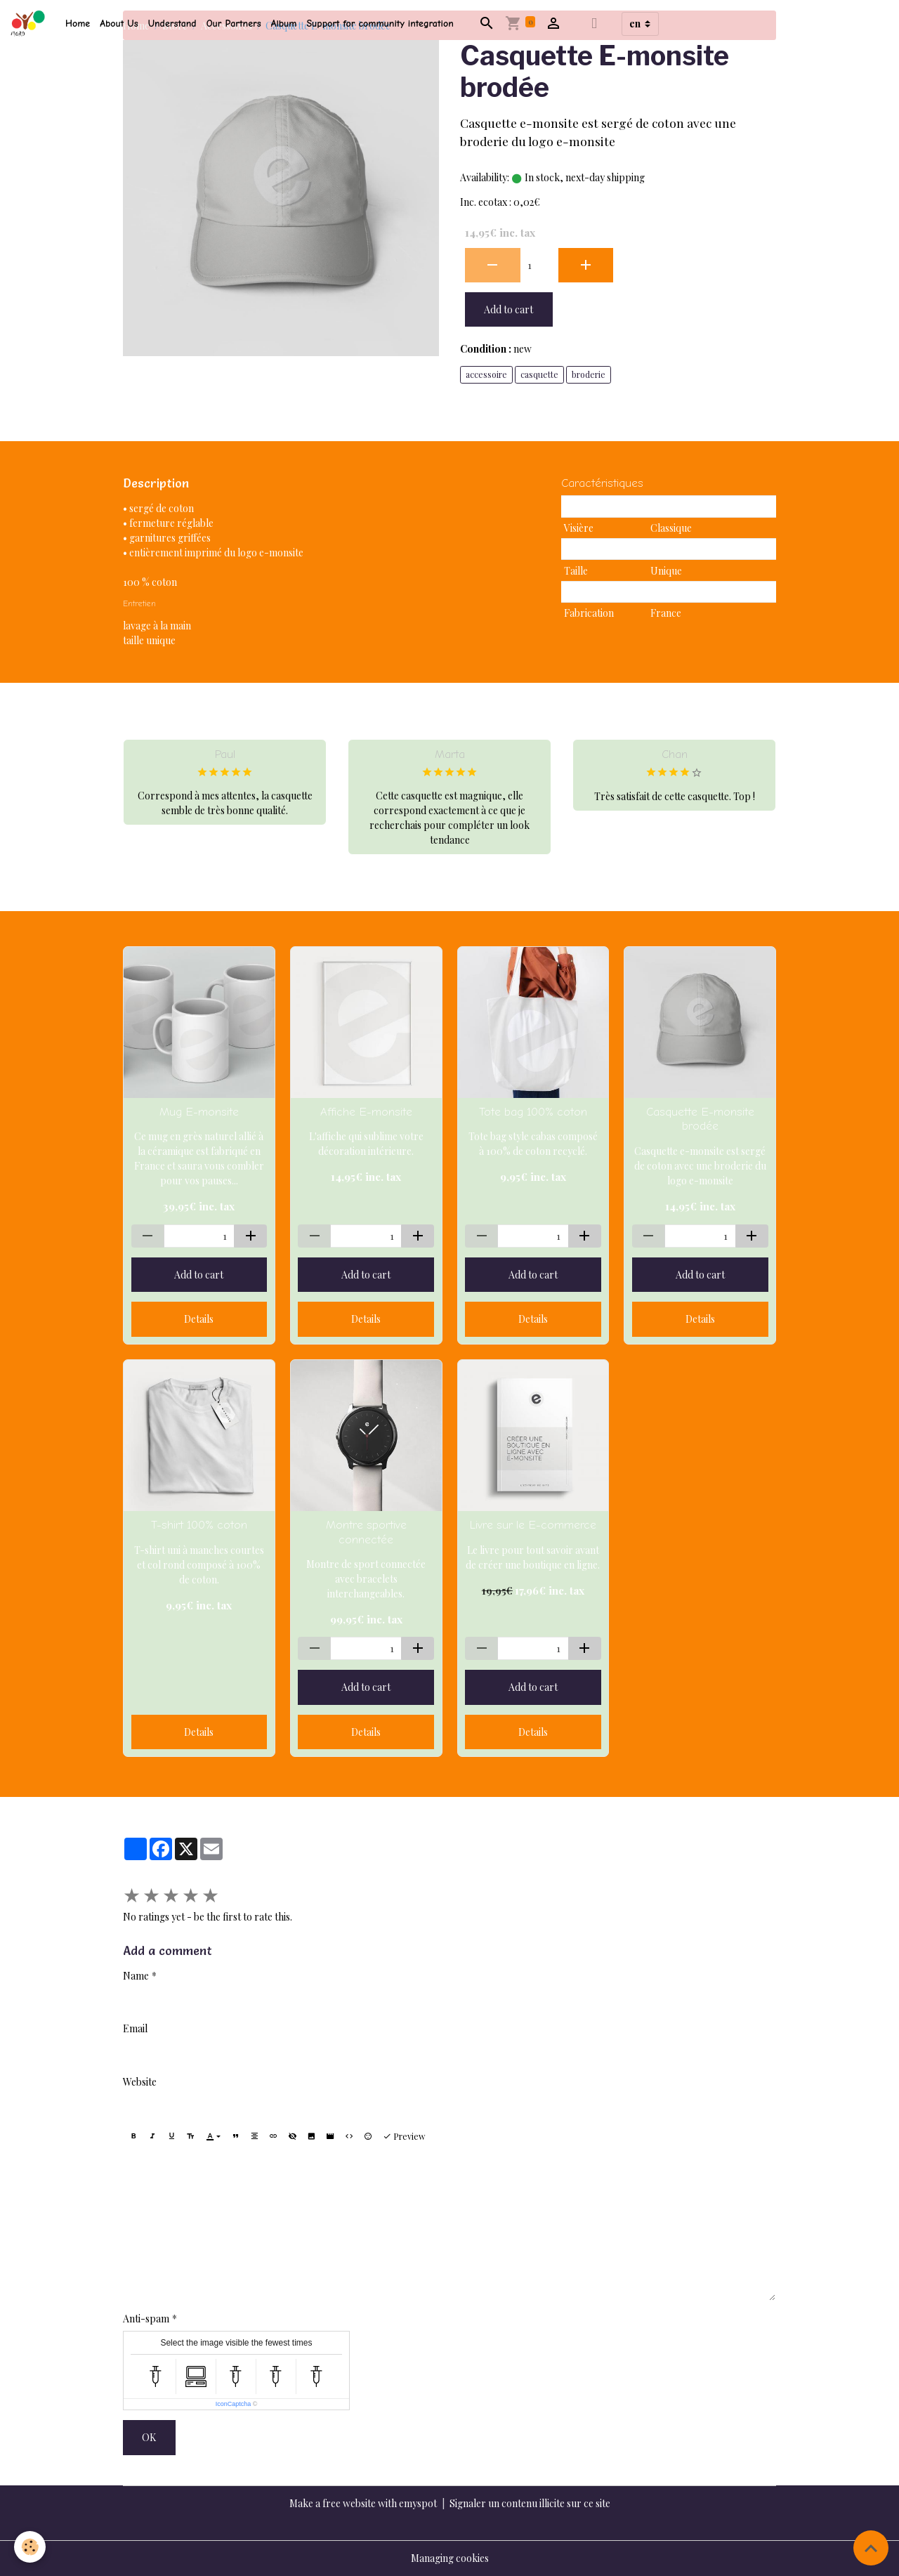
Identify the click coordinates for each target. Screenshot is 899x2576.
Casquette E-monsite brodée (700, 1118)
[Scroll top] (870, 2547)
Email (135, 2028)
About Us (119, 24)
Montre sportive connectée (366, 1531)
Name (136, 1975)
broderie (588, 374)
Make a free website (332, 2503)
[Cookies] (30, 2547)
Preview (404, 2136)
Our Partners (233, 24)
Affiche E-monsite (366, 1111)
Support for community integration (379, 24)
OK (149, 2437)
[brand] (30, 24)
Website (140, 2081)
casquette (539, 374)
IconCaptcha (233, 2403)
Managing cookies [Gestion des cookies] (450, 2558)
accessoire (486, 374)
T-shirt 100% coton (199, 1524)
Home (77, 24)
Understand (172, 24)
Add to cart (508, 309)
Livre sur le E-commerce (532, 1524)
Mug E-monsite (199, 1111)
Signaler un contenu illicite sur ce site (530, 2503)
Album (284, 24)
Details (199, 1319)
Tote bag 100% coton (533, 1111)
